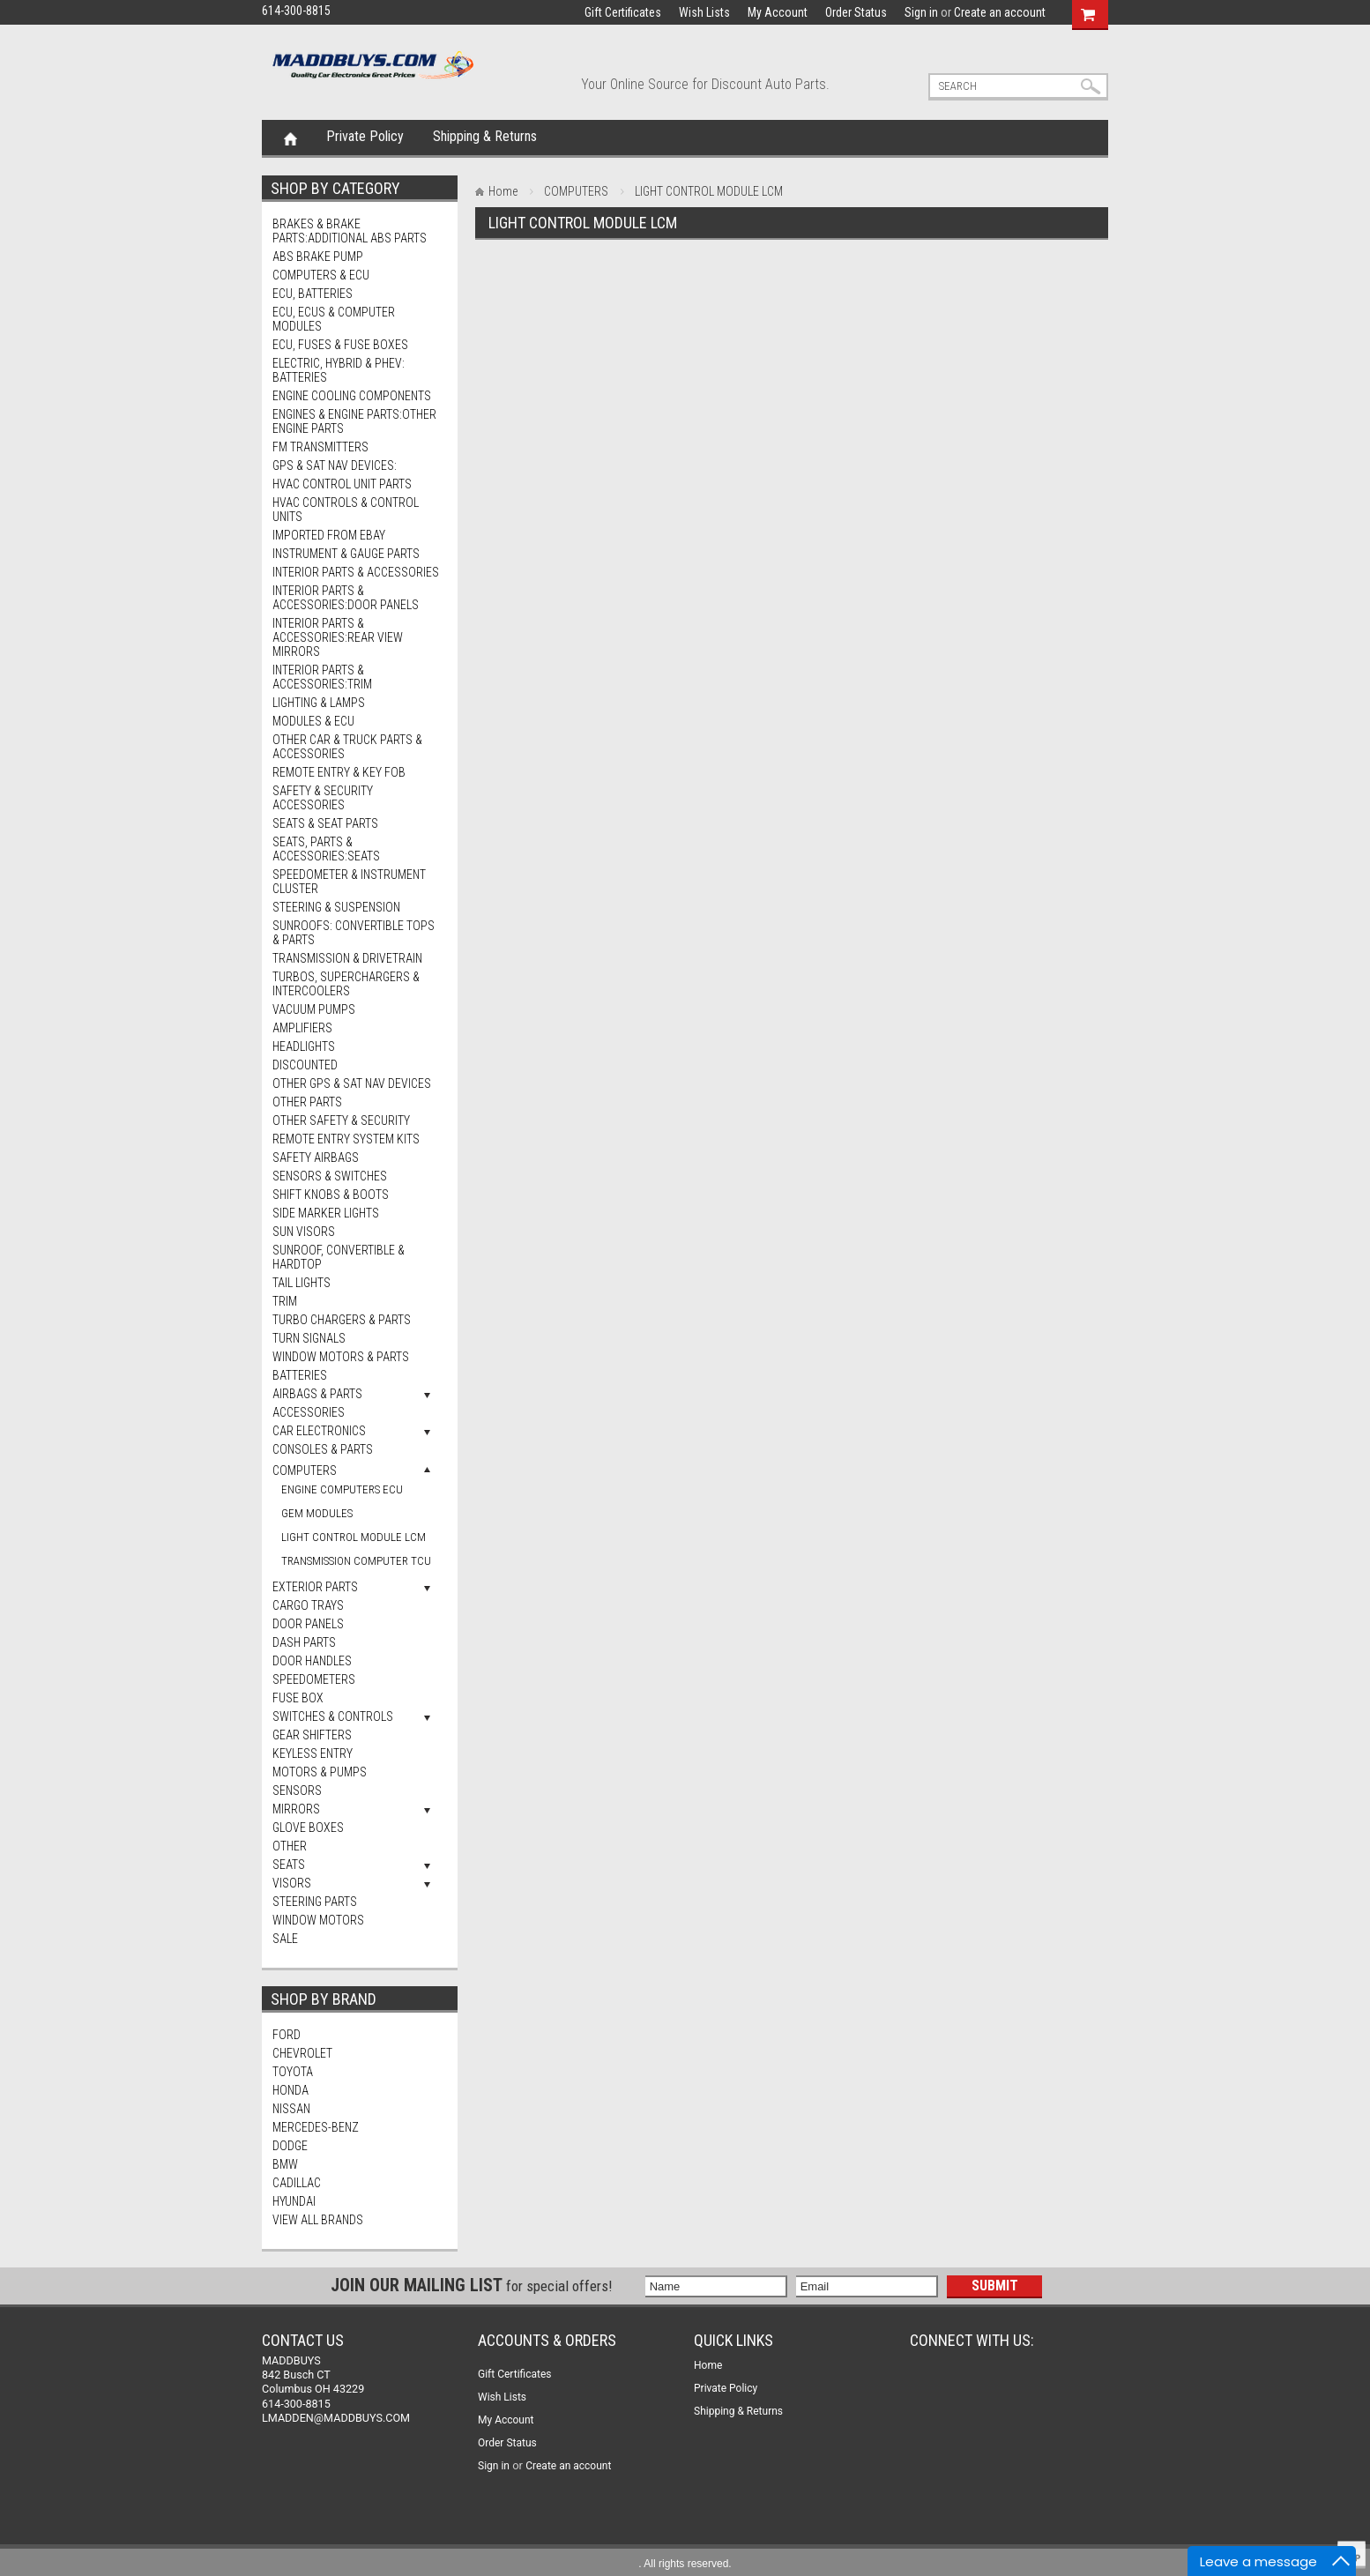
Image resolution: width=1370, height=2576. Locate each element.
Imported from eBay (328, 535)
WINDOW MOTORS (318, 1920)
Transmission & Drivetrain (347, 958)
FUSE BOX (298, 1698)
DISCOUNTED (305, 1065)
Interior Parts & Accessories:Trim (322, 677)
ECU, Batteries (312, 294)
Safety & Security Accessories (322, 798)
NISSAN (291, 2109)
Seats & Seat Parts (325, 823)
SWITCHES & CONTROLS (332, 1716)
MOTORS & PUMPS (319, 1772)
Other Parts (307, 1102)
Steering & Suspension (336, 907)
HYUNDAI (294, 2201)
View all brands (317, 2220)
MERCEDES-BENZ (315, 2127)
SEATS (288, 1865)
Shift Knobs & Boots (330, 1194)
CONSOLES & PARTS (322, 1449)
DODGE (290, 2146)
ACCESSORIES (308, 1412)
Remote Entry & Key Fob (339, 772)
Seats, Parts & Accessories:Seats (326, 849)
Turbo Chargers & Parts (341, 1320)
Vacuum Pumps (313, 1009)
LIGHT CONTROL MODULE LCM (353, 1537)
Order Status (856, 12)
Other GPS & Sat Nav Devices (351, 1083)
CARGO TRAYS (308, 1605)
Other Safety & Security (341, 1120)
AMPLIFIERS (302, 1028)
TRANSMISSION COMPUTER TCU (356, 1560)
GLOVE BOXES (308, 1827)
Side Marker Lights (325, 1213)
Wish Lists (704, 12)
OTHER (289, 1846)
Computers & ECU (320, 275)
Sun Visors (303, 1232)
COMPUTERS (304, 1470)
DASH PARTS (304, 1642)
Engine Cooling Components (351, 396)
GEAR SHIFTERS (312, 1735)
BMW (285, 2164)
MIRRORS (296, 1809)
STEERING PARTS (314, 1902)
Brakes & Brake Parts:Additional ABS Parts (349, 231)
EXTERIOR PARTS (315, 1587)
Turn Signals (309, 1338)
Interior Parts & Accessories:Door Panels (345, 598)
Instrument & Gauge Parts (346, 554)
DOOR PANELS (308, 1624)
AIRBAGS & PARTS (317, 1394)
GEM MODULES (317, 1513)
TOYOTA (292, 2072)
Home (290, 137)
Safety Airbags (315, 1157)
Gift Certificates (622, 12)
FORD (286, 2035)
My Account (778, 12)
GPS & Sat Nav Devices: (334, 465)
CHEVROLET (302, 2053)
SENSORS (297, 1790)
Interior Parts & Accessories (355, 572)
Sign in (921, 12)
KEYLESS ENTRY (312, 1753)
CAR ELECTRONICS (319, 1431)
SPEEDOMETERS (313, 1679)
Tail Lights (301, 1283)
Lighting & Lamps (318, 703)
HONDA (290, 2090)
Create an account (1000, 12)
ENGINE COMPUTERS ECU (342, 1489)
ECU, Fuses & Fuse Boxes (340, 345)
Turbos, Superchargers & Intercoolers (346, 984)
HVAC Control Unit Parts (342, 484)
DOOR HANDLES (312, 1661)
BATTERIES (299, 1375)
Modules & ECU (313, 721)
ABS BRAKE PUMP (317, 256)
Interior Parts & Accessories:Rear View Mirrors (337, 637)
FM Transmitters (320, 447)
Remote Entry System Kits (346, 1139)
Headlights (303, 1046)
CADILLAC (296, 2183)
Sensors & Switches (329, 1176)
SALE (285, 1939)
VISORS (291, 1883)
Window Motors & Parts (340, 1357)
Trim (284, 1301)
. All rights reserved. (684, 2563)
